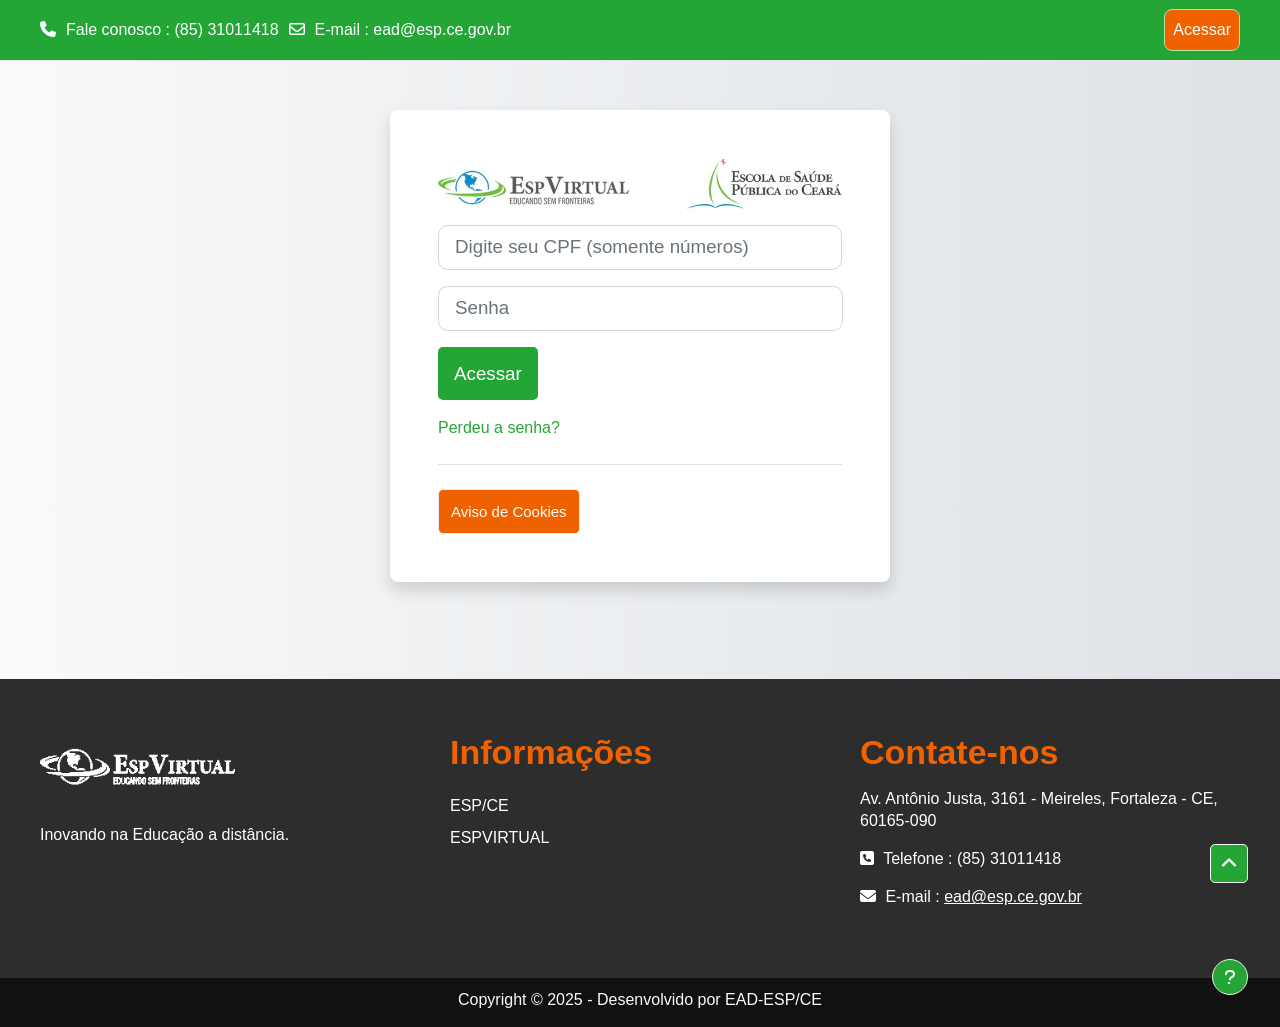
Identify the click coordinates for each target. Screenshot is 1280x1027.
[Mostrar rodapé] (1230, 977)
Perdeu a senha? (499, 427)
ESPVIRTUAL (499, 837)
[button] (1229, 864)
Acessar (1202, 29)
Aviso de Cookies (509, 511)
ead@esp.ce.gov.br (442, 29)
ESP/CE (479, 805)
